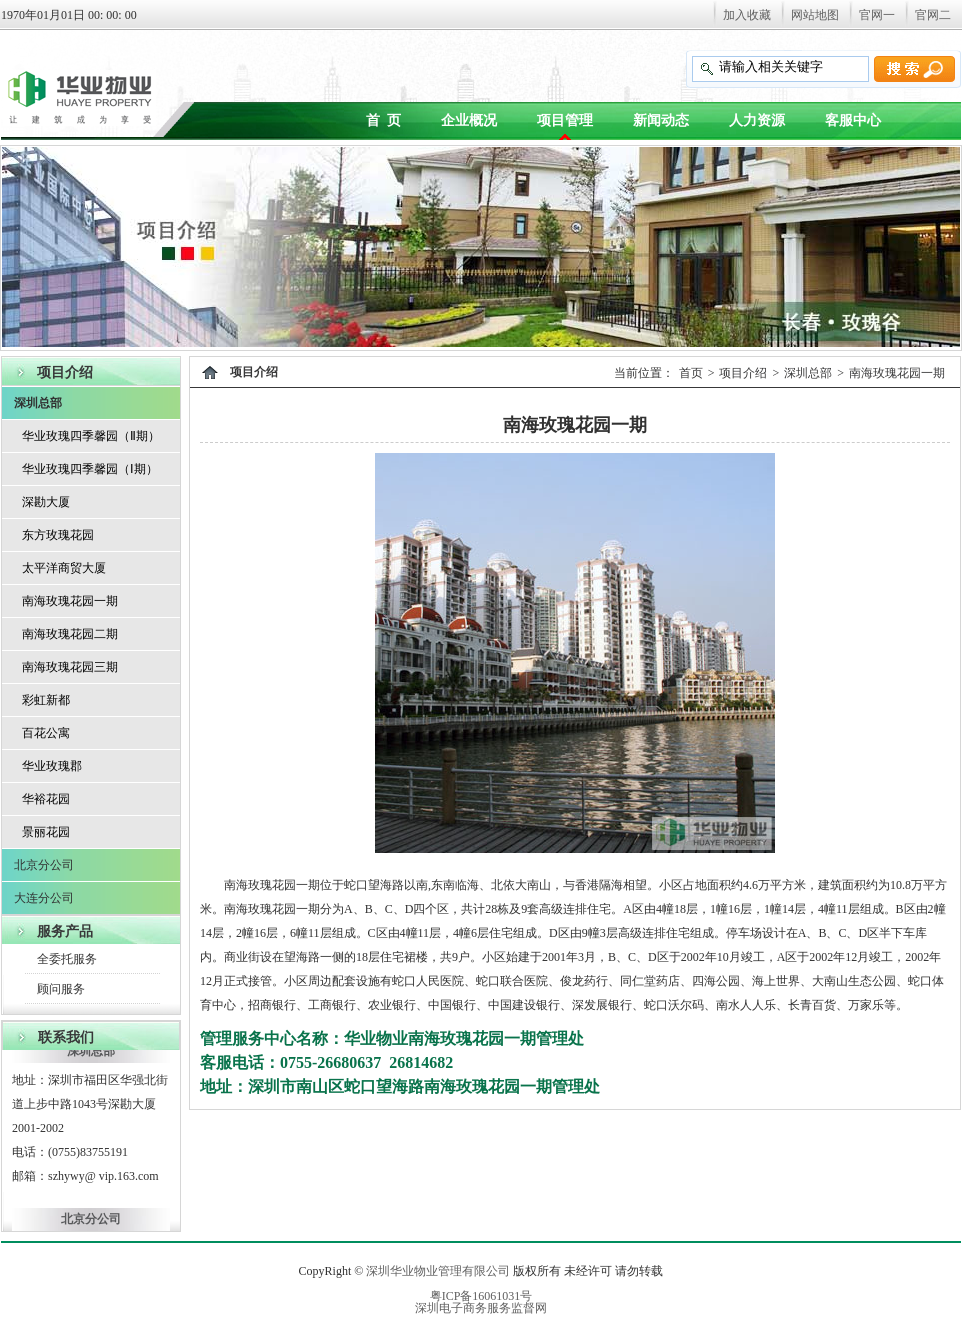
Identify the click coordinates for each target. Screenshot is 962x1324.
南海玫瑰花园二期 (70, 634)
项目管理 (565, 120)
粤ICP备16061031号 (481, 1296)
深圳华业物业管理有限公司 (438, 1271)
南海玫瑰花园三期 (70, 667)
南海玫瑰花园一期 (70, 601)
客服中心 (853, 120)
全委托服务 (67, 959)
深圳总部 (38, 403)
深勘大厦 (46, 502)
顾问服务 (61, 989)
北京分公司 (44, 865)
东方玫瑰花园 (58, 535)
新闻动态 (661, 120)
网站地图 (815, 15)
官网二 (933, 15)
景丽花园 (46, 832)
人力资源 (757, 120)
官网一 (877, 15)
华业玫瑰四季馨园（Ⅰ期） (90, 469)
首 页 (383, 120)
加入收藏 (747, 15)
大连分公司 (44, 898)
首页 (691, 373)
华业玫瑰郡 (52, 766)
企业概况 (469, 120)
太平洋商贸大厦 (64, 568)
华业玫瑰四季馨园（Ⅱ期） (91, 436)
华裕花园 (46, 799)
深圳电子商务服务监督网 (481, 1308)
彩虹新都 (46, 700)
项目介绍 (743, 373)
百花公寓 (46, 733)
